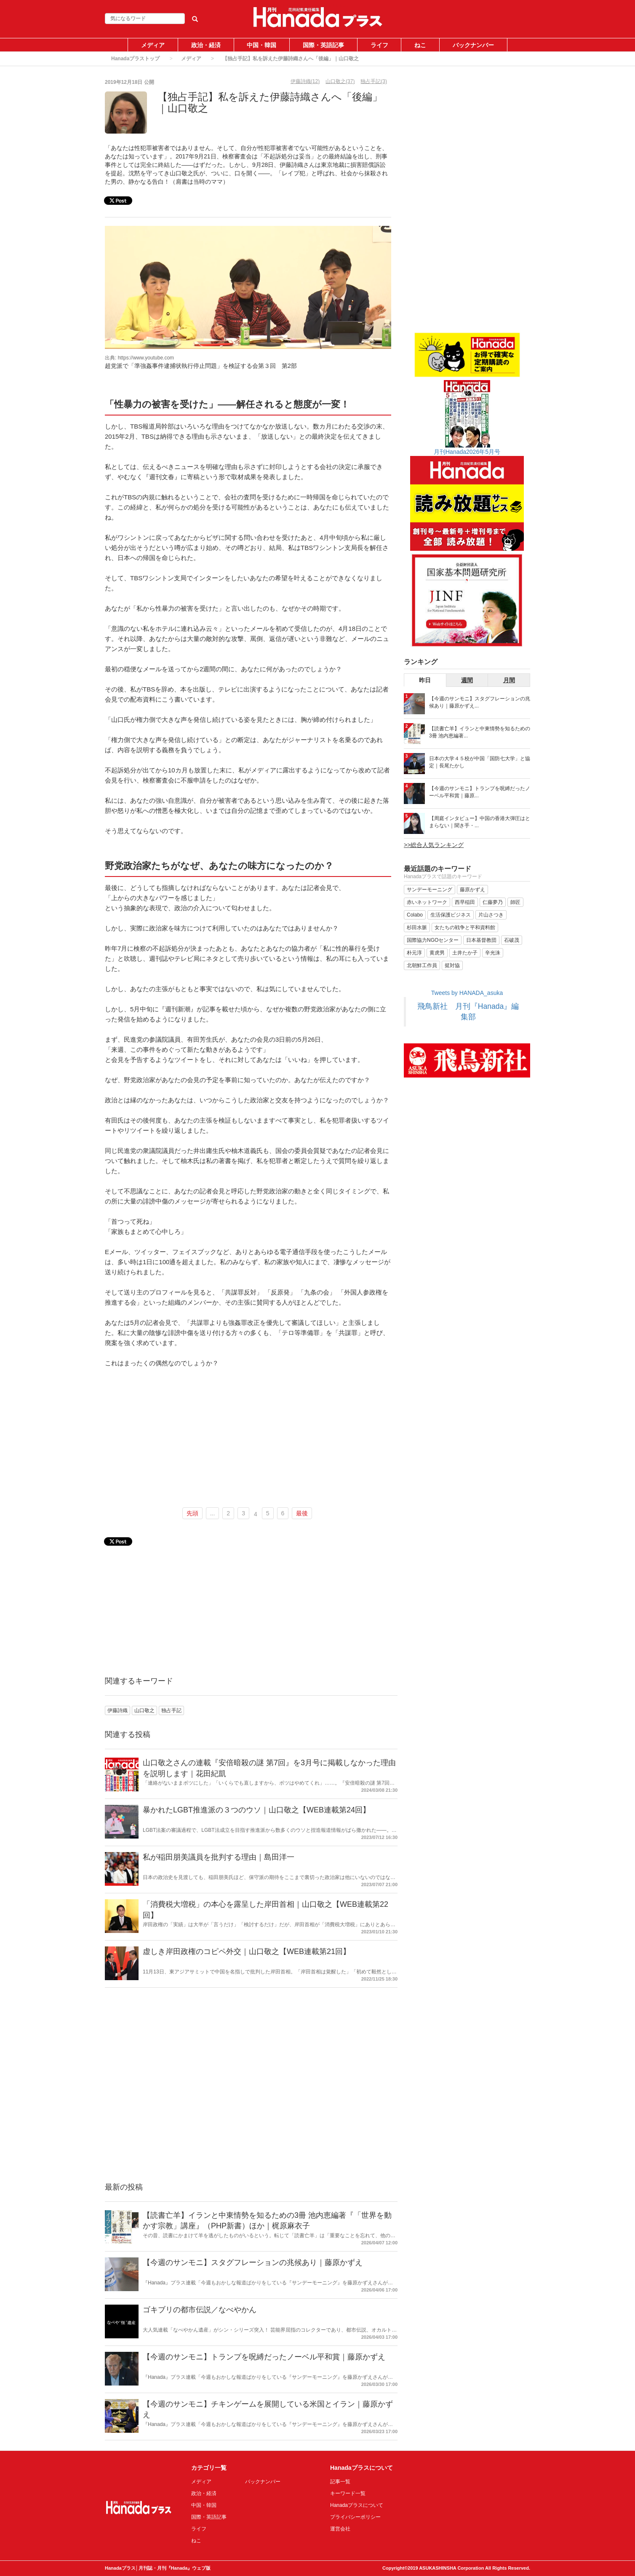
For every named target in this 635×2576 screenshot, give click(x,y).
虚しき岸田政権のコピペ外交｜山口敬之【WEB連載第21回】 (246, 1951)
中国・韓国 (261, 45)
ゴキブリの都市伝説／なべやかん (199, 2309)
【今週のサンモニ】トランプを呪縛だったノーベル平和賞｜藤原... (479, 792)
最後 (302, 1513)
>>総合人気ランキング (434, 845)
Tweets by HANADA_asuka (467, 992)
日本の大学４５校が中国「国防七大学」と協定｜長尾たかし (479, 762)
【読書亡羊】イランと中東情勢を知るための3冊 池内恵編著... (479, 732)
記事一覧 (340, 2482)
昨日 (425, 680)
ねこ (420, 45)
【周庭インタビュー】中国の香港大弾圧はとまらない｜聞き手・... (479, 821)
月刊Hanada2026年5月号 (467, 451)
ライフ (379, 45)
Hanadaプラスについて (356, 2505)
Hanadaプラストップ (135, 59)
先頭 (192, 1513)
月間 (509, 680)
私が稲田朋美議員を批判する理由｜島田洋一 (218, 1857)
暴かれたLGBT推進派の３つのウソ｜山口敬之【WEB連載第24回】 (256, 1810)
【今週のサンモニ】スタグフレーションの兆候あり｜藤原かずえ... (479, 702)
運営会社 (340, 2529)
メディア (153, 45)
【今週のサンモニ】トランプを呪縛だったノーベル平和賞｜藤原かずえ (264, 2357)
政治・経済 (206, 45)
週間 (467, 680)
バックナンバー (473, 45)
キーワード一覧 (348, 2493)
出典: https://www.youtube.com (139, 358)
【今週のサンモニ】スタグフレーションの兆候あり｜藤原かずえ (253, 2262)
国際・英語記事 (323, 45)
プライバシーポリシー (355, 2517)
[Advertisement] (248, 1438)
